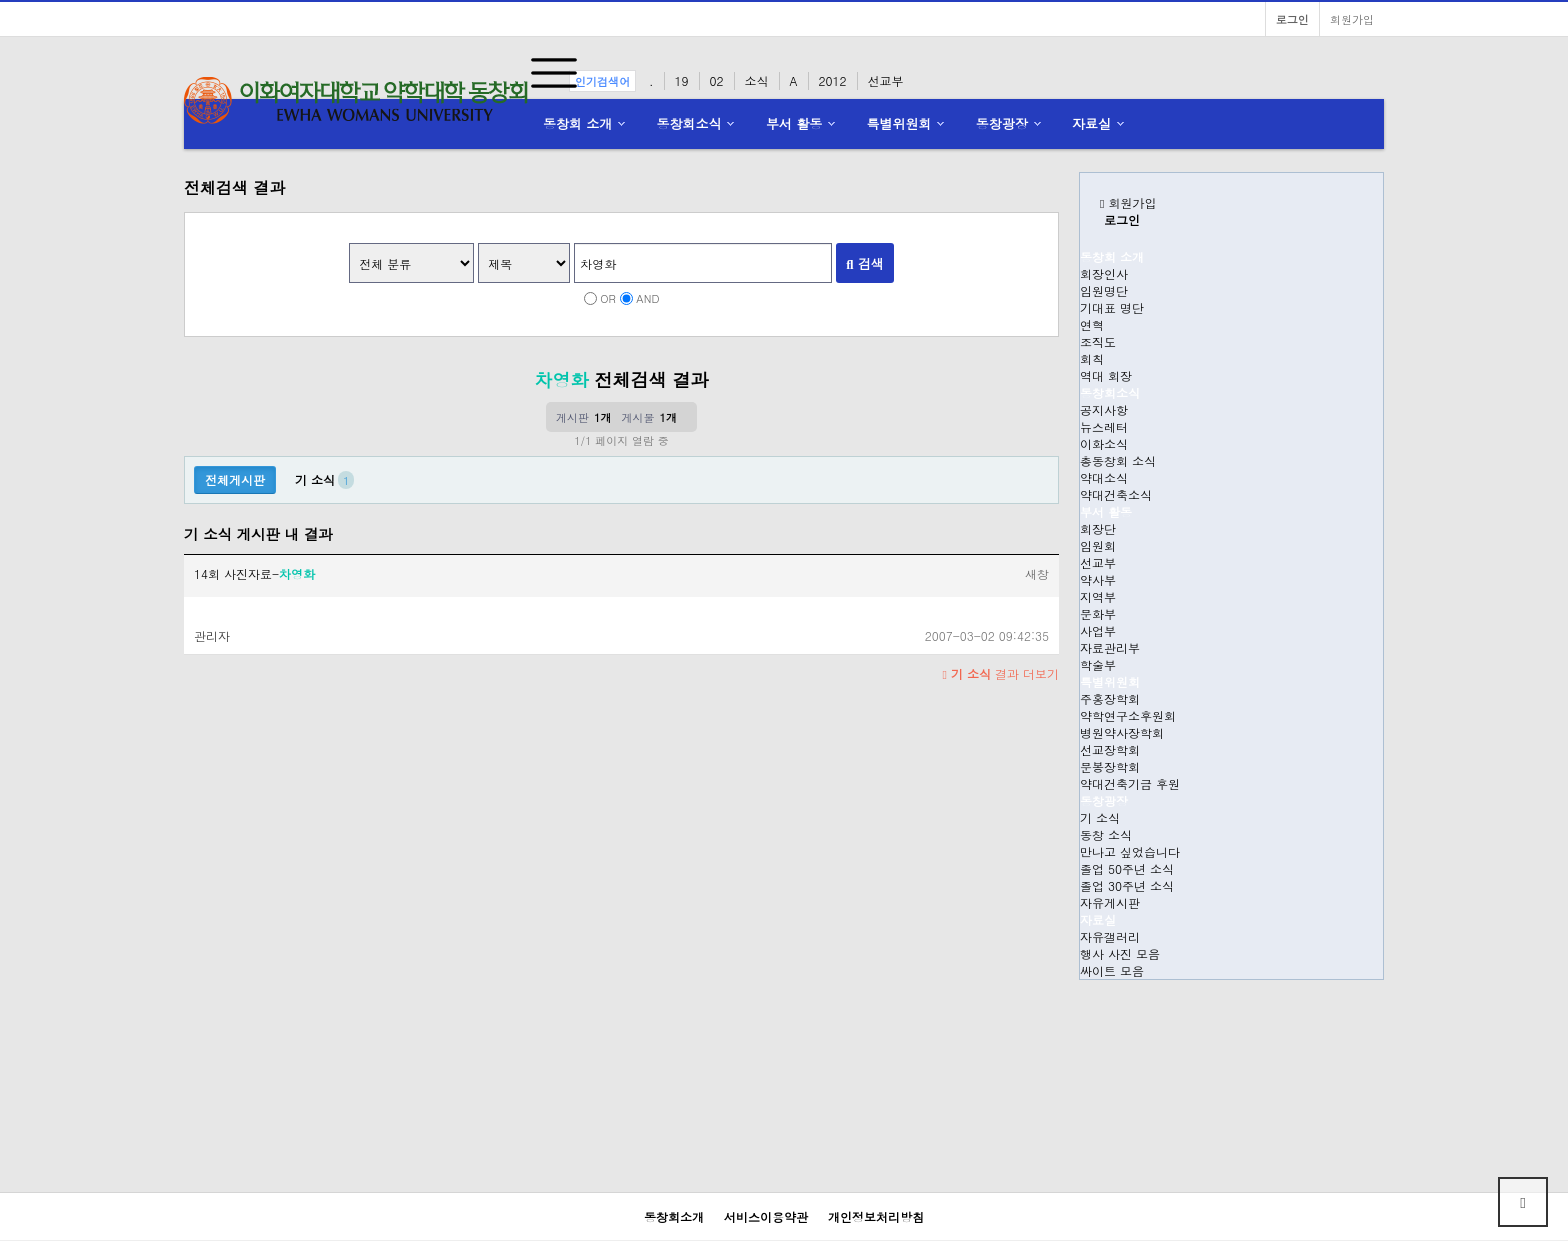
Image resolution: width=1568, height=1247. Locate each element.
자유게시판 (1110, 902)
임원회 (1098, 545)
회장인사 (1104, 273)
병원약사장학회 (1122, 732)
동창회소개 (674, 1216)
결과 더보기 (1001, 673)
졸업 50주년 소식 (1127, 868)
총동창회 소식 (1118, 460)
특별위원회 (899, 123)
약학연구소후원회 (1128, 715)
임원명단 (1104, 290)
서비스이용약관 (766, 1216)
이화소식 (1104, 443)
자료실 (1091, 123)
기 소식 (1100, 817)
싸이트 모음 (1112, 970)
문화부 (1098, 613)
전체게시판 (235, 479)
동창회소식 (689, 123)
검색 (865, 263)
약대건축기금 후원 (1130, 783)
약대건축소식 (1116, 494)
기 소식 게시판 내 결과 (258, 534)
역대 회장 (1106, 375)
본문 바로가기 (0, 0)
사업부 (1098, 630)
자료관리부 (1110, 647)
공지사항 (1104, 409)
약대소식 (1104, 477)
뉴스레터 (1104, 426)
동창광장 (1002, 123)
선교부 (1098, 562)
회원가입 (1352, 19)
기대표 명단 (1112, 307)
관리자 (212, 635)
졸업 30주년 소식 (1127, 885)
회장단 (1098, 528)
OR (608, 298)
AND (647, 298)
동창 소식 (1106, 834)
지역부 (1098, 596)
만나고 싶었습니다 (1130, 851)
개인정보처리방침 (876, 1216)
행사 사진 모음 (1120, 953)
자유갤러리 (1110, 936)
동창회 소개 (577, 123)
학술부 (1098, 664)
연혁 (1092, 324)
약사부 (1098, 579)
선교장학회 (1110, 749)
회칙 (1092, 358)
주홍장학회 (1110, 698)
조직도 (1098, 341)
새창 (1037, 573)
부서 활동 (794, 123)
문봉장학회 (1110, 766)
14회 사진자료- (254, 573)
